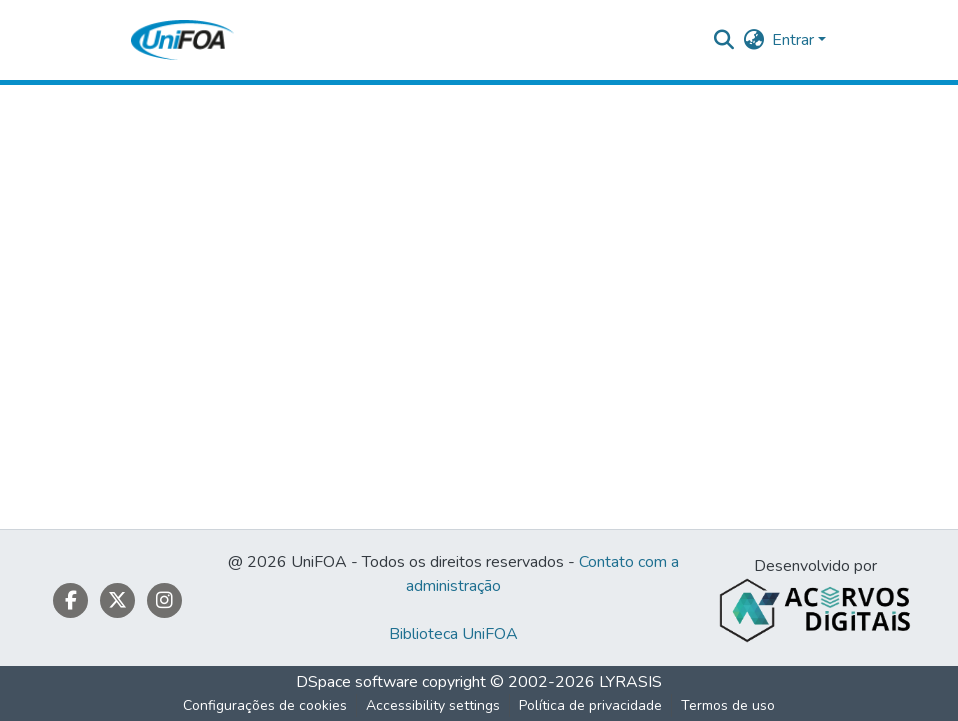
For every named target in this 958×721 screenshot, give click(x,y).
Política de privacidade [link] (590, 705)
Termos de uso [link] (728, 705)
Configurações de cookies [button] (265, 705)
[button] (182, 40)
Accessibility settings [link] (433, 705)
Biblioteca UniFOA (453, 634)
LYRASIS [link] (630, 682)
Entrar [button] (795, 40)
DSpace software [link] (357, 682)
